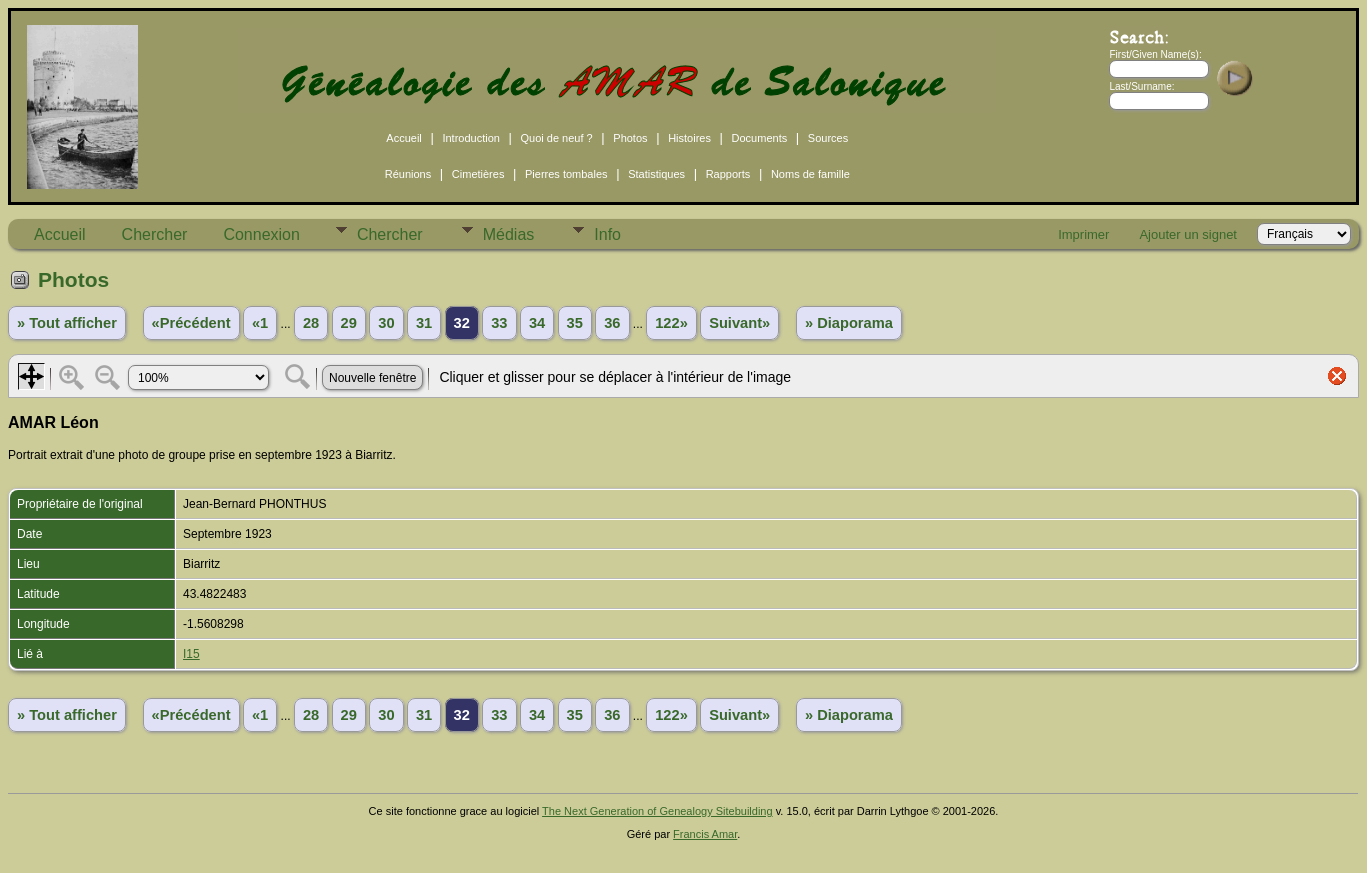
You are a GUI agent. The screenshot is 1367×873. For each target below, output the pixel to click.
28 (311, 323)
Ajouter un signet (1188, 234)
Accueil (403, 138)
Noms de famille (810, 174)
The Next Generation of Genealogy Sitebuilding (657, 811)
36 (612, 323)
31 (424, 323)
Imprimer (1083, 234)
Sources (828, 138)
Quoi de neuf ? (557, 138)
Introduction (470, 138)
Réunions (408, 174)
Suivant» (739, 323)
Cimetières (478, 174)
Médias (509, 234)
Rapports (728, 174)
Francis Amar (705, 834)
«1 (260, 323)
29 (349, 323)
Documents (760, 138)
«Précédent (191, 323)
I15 (191, 654)
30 (386, 323)
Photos (630, 138)
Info (607, 234)
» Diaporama (849, 323)
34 (537, 323)
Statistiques (656, 174)
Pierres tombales (566, 174)
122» (671, 323)
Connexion (261, 234)
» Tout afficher (67, 323)
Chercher (155, 234)
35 (575, 323)
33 (499, 323)
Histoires (689, 138)
